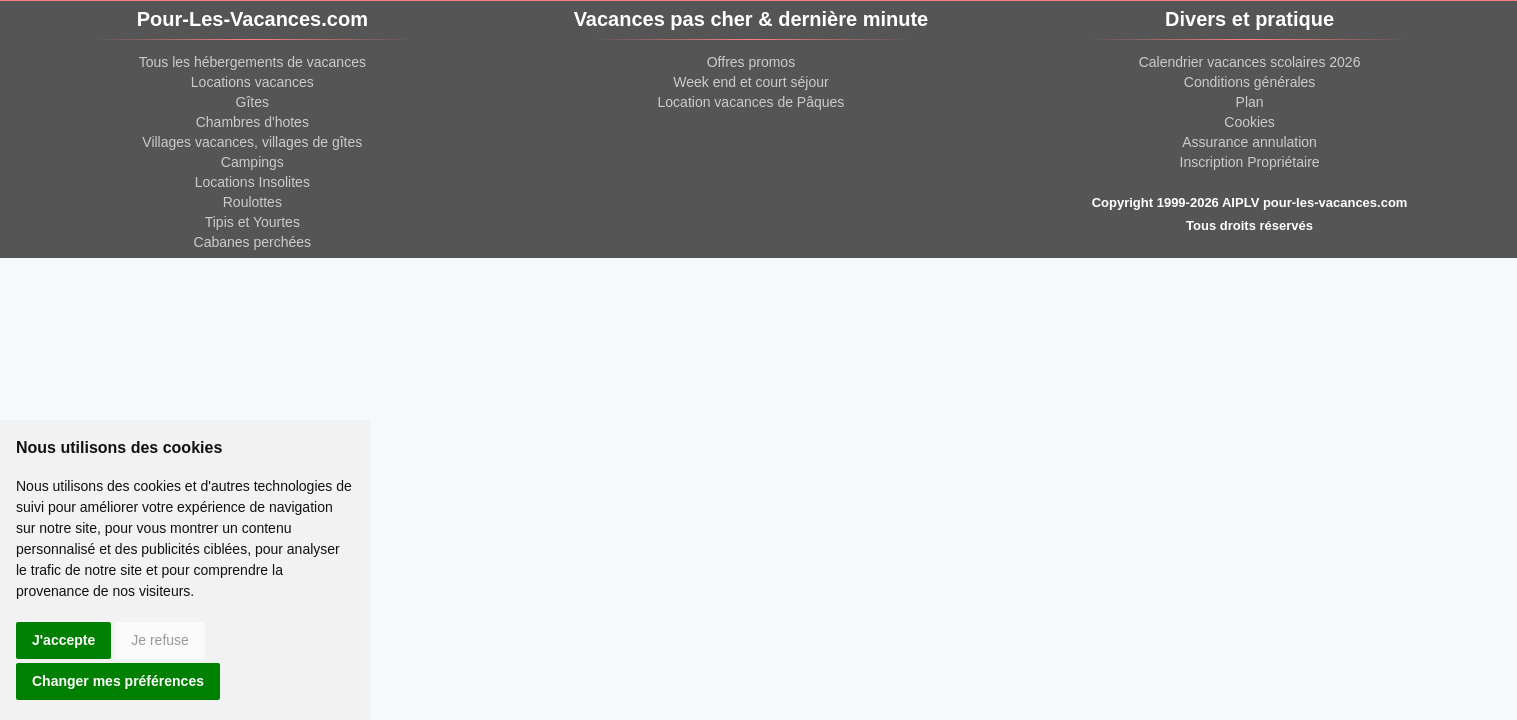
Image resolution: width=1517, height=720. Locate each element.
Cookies (1249, 122)
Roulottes (252, 202)
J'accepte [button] (63, 640)
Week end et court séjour (750, 82)
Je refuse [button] (160, 640)
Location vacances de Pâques (751, 102)
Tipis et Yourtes (252, 222)
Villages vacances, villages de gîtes (252, 142)
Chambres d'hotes (252, 122)
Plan (1250, 102)
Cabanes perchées (253, 242)
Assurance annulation (1249, 142)
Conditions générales (1250, 82)
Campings (252, 162)
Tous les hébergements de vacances (252, 62)
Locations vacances (252, 82)
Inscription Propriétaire (1250, 162)
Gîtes (252, 102)
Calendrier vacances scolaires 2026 (1250, 62)
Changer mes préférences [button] (118, 681)
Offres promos (751, 62)
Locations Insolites (252, 182)
